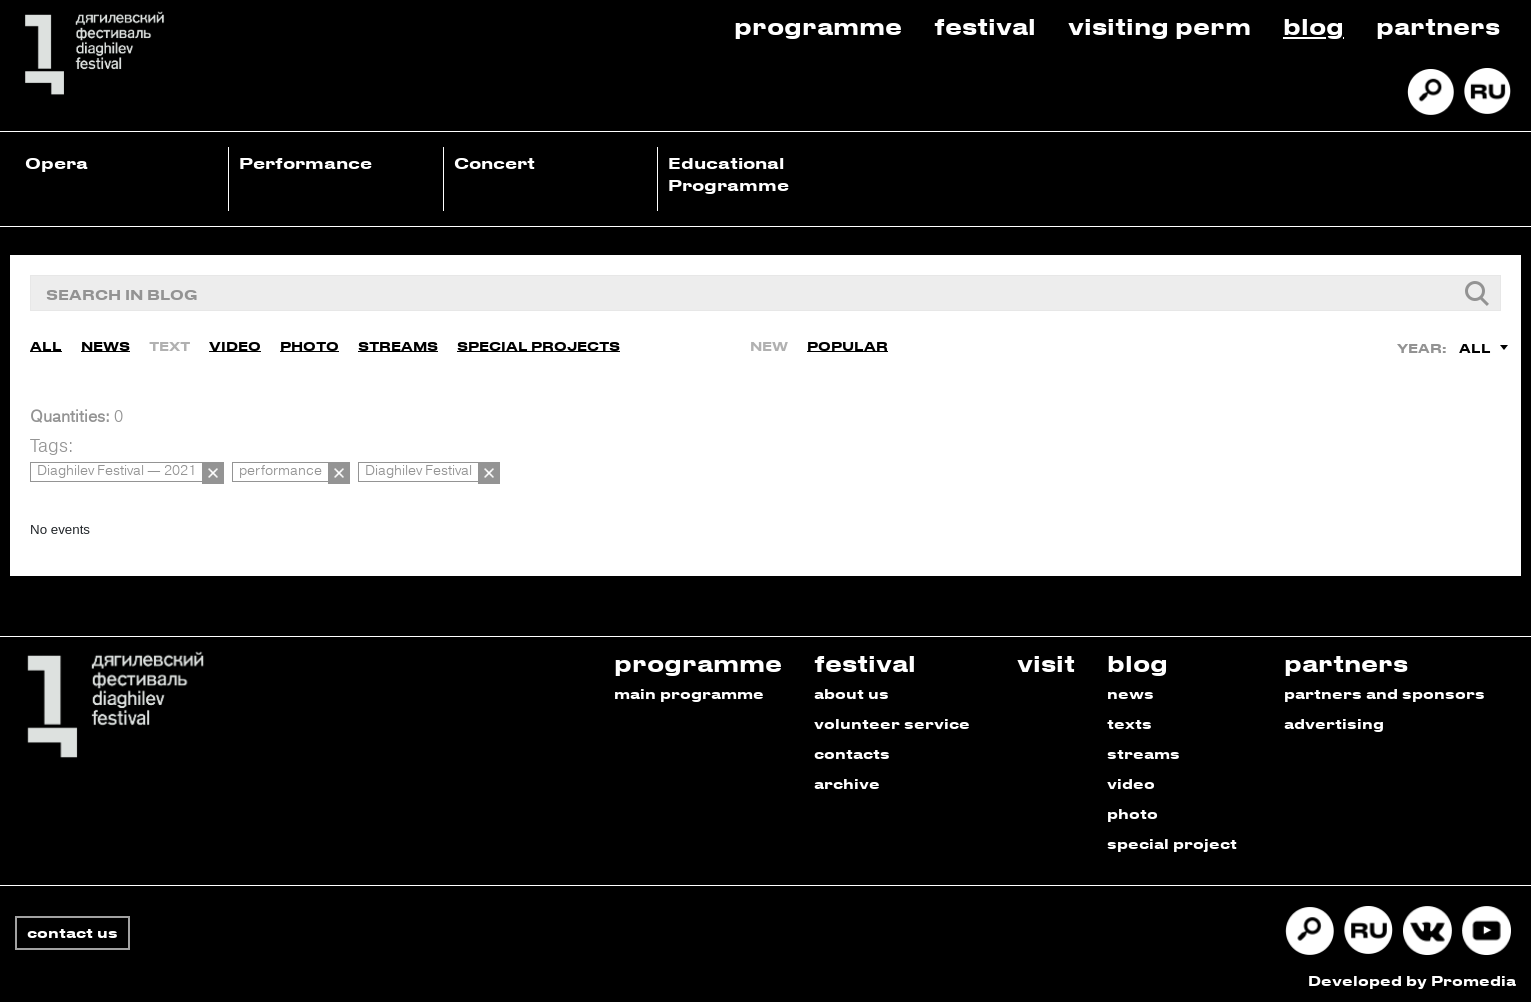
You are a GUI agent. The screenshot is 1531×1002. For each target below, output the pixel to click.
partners (1346, 657)
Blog (1313, 25)
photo (1132, 808)
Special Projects (538, 344)
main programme (689, 688)
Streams (398, 344)
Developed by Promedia (1412, 975)
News (105, 344)
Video (235, 344)
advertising (1334, 718)
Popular (847, 344)
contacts (852, 748)
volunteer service (892, 718)
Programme (818, 25)
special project (1172, 838)
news (1130, 688)
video (1131, 778)
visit (1046, 657)
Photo (309, 344)
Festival (985, 25)
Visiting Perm (1159, 25)
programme (698, 657)
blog (1137, 657)
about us (851, 688)
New (769, 344)
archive (847, 778)
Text (169, 344)
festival (865, 657)
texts (1129, 718)
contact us (72, 927)
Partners (1438, 25)
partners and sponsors (1384, 688)
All (46, 344)
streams (1143, 748)
